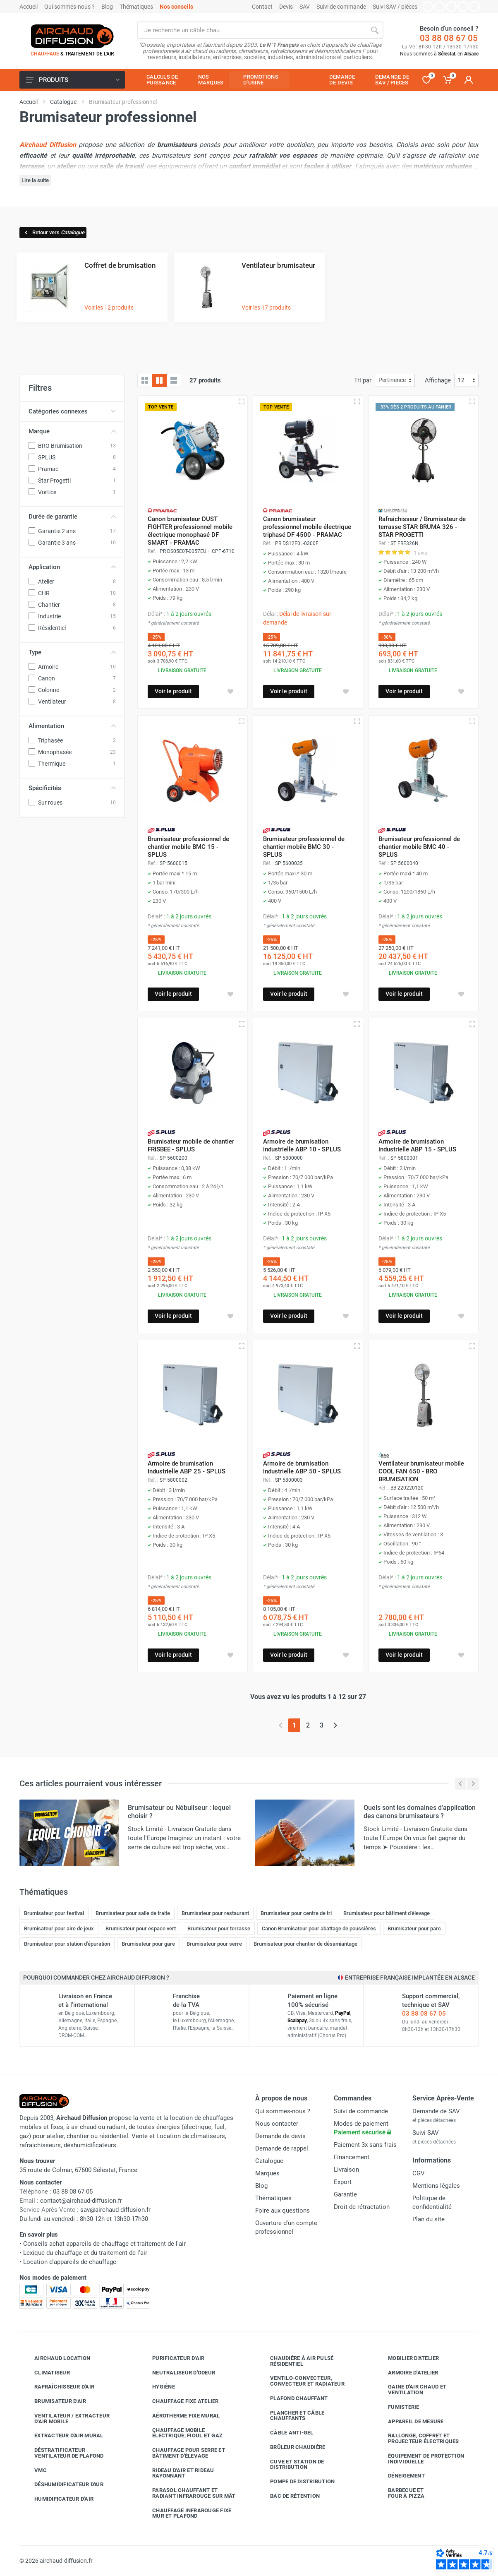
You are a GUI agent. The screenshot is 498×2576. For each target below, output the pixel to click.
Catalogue (269, 2161)
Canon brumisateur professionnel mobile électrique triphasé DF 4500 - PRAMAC (307, 526)
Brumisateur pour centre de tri (296, 1913)
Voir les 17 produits (266, 307)
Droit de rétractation (362, 2207)
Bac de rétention (289, 2496)
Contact (262, 7)
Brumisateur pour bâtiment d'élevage (386, 1913)
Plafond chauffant (293, 2398)
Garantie (345, 2194)
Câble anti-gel (286, 2433)
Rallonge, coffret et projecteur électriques (417, 2438)
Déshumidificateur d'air (62, 2484)
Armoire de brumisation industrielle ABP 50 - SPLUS (302, 1467)
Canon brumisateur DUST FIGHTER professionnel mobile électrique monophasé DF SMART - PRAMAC (190, 530)
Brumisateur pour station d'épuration (67, 1944)
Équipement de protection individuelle (420, 2459)
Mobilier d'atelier (407, 2358)
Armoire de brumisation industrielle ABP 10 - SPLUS (302, 1145)
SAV (304, 7)
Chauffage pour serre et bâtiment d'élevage (182, 2453)
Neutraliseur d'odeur (177, 2373)
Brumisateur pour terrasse (218, 1928)
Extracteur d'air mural (62, 2436)
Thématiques (136, 7)
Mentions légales (436, 2185)
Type (72, 652)
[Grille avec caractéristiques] (159, 380)
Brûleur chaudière (291, 2447)
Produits (73, 80)
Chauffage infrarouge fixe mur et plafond (185, 2513)
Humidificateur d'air (57, 2499)
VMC (34, 2470)
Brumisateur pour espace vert (140, 1928)
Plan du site (428, 2219)
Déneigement (400, 2476)
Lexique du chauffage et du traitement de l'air (85, 2252)
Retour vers (54, 232)
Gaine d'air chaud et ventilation (411, 2390)
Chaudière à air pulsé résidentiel (295, 2361)
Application (72, 567)
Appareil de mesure (410, 2421)
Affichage (438, 380)
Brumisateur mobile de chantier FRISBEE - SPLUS (191, 1145)
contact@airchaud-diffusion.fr (81, 2200)
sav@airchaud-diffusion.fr (115, 2209)
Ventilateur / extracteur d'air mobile (66, 2419)
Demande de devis (280, 2136)
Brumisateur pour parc (414, 1928)
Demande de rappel (281, 2148)
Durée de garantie (72, 516)
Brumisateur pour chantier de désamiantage (305, 1944)
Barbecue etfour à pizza (400, 2493)
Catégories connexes (72, 411)
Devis (286, 7)
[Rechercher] (374, 30)
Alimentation (72, 726)
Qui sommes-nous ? (69, 7)
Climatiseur (46, 2373)
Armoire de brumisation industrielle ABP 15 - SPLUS (417, 1145)
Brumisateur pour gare (148, 1944)
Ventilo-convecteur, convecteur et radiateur (301, 2381)
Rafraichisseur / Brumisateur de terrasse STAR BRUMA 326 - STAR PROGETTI (422, 526)
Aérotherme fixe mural (180, 2416)
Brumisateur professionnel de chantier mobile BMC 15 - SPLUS (188, 846)
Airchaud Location (56, 2358)
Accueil (28, 7)
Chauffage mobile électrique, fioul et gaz (181, 2433)
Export (343, 2182)
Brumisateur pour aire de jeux (59, 1928)
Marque (72, 431)
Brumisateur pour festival (54, 1913)
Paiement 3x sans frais (365, 2144)
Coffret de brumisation (120, 265)
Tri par (362, 380)
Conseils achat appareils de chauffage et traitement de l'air (104, 2243)
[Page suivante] (335, 1725)
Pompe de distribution (296, 2481)
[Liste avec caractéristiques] (173, 380)
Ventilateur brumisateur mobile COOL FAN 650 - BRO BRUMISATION (421, 1471)
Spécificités (72, 788)
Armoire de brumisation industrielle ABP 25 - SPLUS (186, 1467)
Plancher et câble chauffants (291, 2416)
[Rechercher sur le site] (251, 30)
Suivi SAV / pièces (395, 7)
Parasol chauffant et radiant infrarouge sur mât (188, 2493)
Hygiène (157, 2387)
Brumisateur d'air (54, 2401)
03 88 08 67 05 (449, 38)
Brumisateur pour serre (214, 1944)
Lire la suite (35, 180)
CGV (418, 2173)
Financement (351, 2157)
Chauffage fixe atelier (179, 2401)
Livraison (346, 2169)
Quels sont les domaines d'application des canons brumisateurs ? (420, 1812)
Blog (107, 7)
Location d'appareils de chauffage (69, 2262)
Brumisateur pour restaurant (215, 1913)
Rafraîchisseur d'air (58, 2387)
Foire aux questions (282, 2210)
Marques (267, 2173)
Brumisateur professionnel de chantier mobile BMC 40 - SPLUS (419, 846)
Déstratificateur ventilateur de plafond (63, 2453)
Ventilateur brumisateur (278, 265)
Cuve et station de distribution (291, 2464)
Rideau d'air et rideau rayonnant (177, 2473)
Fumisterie (397, 2407)
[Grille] (144, 380)
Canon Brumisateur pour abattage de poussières (319, 1928)
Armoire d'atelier (407, 2373)
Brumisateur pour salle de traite (133, 1913)
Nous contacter (276, 2123)
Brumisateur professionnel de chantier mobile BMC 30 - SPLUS (304, 846)
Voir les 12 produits (109, 307)
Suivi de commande (341, 7)
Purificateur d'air (172, 2358)
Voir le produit (173, 691)
